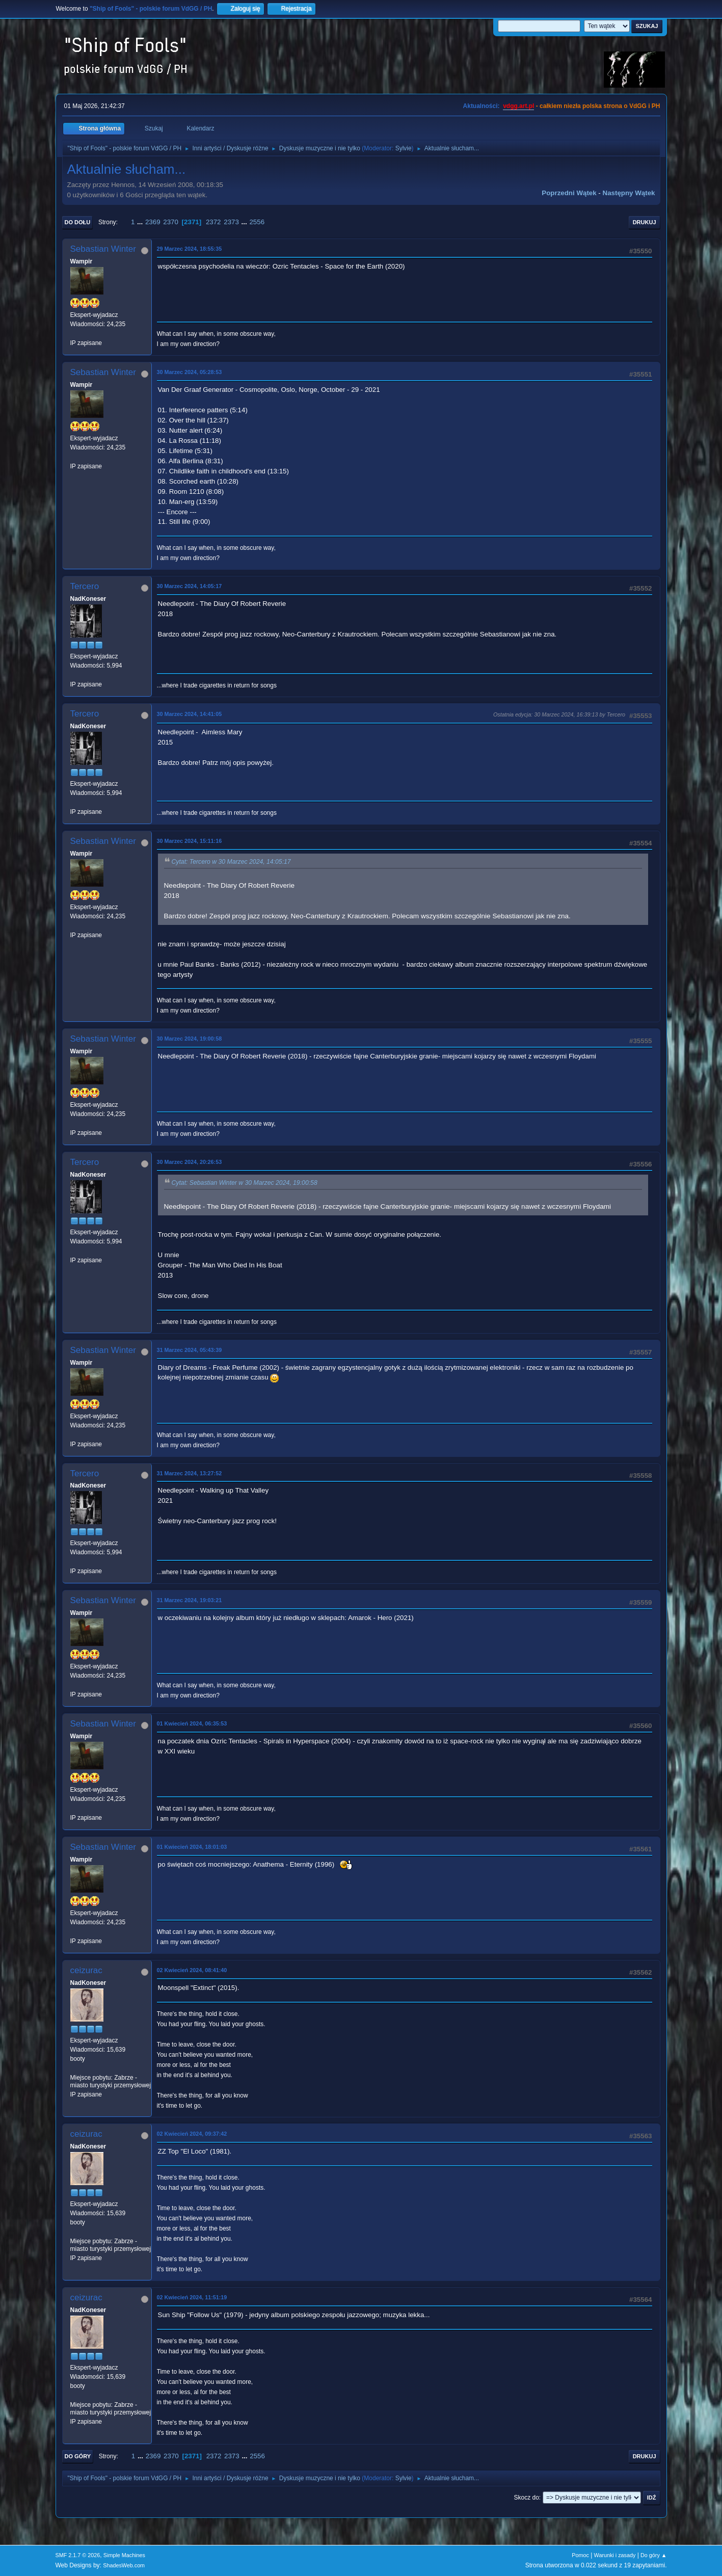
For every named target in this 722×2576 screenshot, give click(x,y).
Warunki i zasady (615, 2555)
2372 (213, 222)
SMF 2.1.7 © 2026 (78, 2555)
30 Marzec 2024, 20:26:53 (189, 1162)
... (141, 222)
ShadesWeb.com (124, 2565)
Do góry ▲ (653, 2555)
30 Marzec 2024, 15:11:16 (189, 841)
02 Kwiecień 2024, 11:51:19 (192, 2297)
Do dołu (78, 222)
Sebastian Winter (103, 249)
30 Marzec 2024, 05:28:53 (189, 372)
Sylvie (403, 148)
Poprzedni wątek (569, 193)
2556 (256, 222)
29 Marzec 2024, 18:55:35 (189, 249)
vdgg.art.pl (518, 106)
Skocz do (526, 2497)
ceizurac (86, 1970)
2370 (170, 222)
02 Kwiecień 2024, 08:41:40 (192, 1970)
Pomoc (580, 2555)
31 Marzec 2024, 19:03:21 (189, 1600)
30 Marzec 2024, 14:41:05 (189, 714)
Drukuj (644, 222)
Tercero (84, 586)
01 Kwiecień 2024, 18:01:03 (192, 1847)
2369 (153, 222)
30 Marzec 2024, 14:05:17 (189, 586)
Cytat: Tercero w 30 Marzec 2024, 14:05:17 (231, 862)
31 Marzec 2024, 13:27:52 (189, 1473)
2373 (231, 222)
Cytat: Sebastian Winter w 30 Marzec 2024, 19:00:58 (244, 1183)
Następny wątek (629, 193)
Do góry (78, 2456)
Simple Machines (124, 2555)
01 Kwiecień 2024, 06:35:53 (192, 1723)
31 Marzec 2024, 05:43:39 (189, 1350)
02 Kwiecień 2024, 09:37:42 (192, 2134)
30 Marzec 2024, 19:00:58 (189, 1038)
